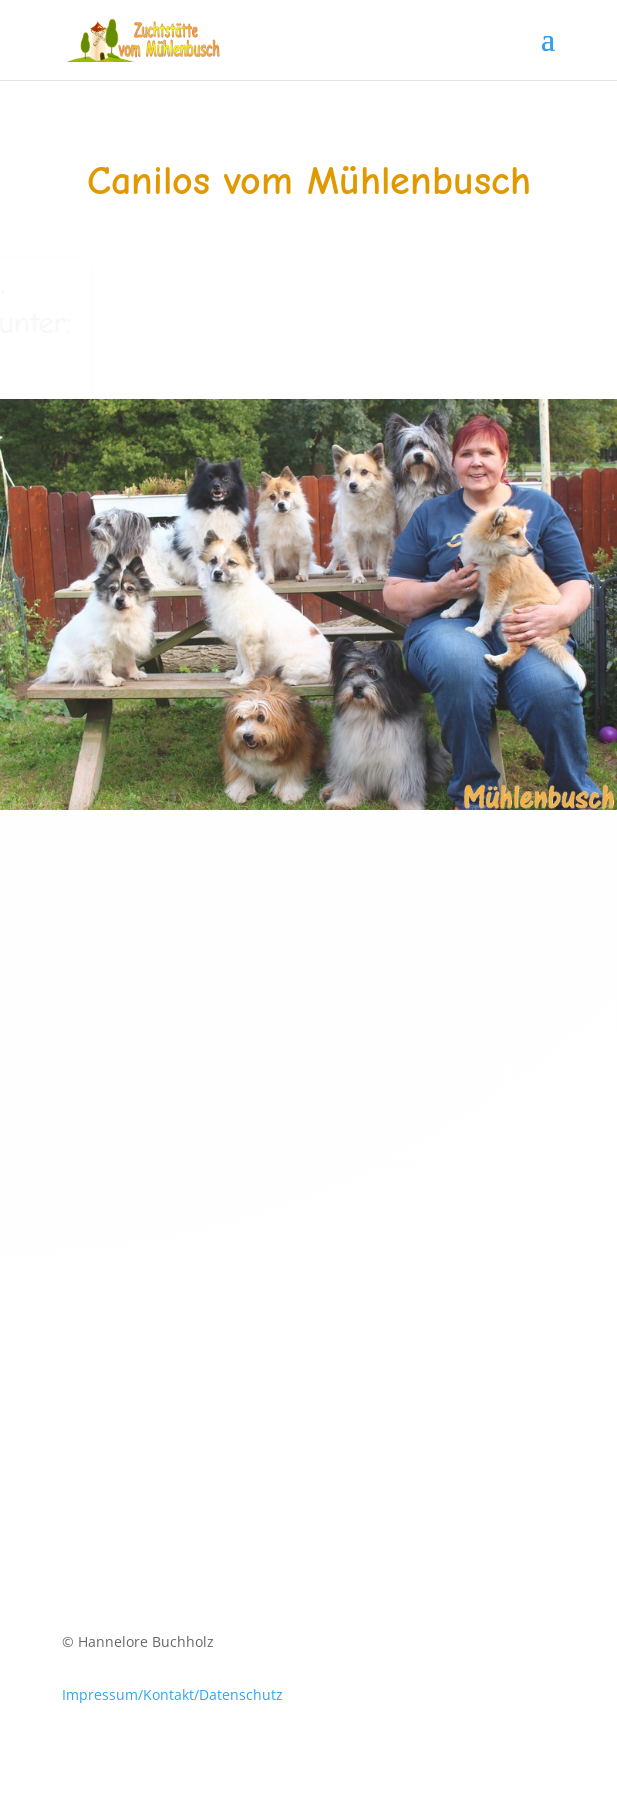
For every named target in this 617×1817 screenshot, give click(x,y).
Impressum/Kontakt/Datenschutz (172, 1694)
